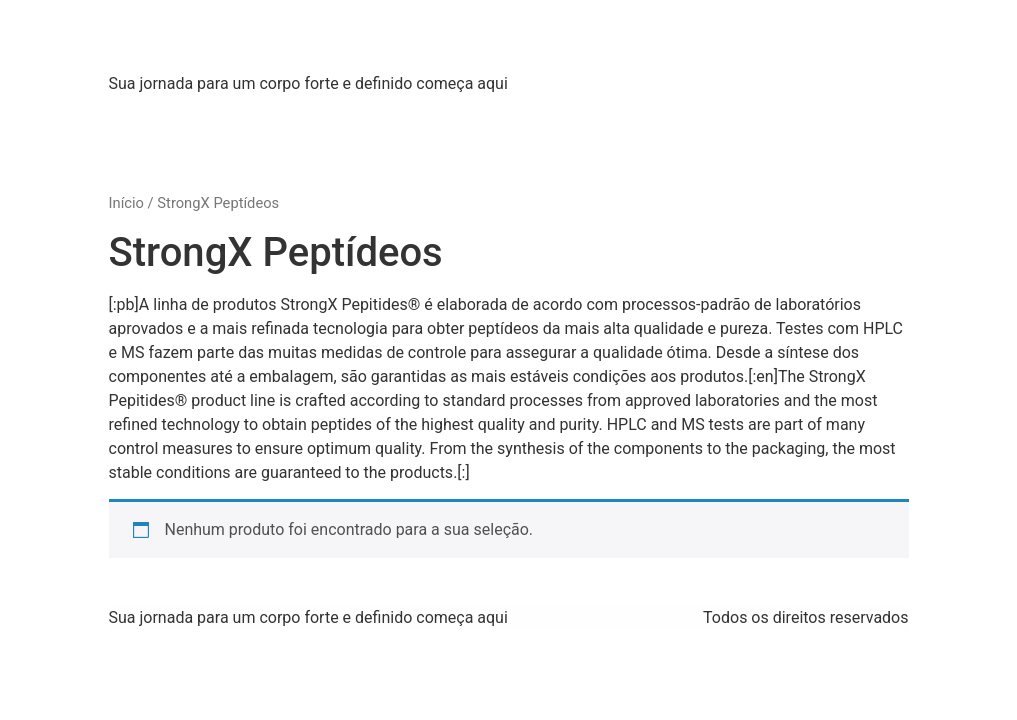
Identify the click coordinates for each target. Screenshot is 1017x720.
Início (126, 203)
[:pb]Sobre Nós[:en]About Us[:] (303, 115)
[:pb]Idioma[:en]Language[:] (323, 155)
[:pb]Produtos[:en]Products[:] (538, 115)
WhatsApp (161, 155)
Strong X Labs (234, 39)
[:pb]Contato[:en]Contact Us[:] (773, 115)
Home (145, 115)
